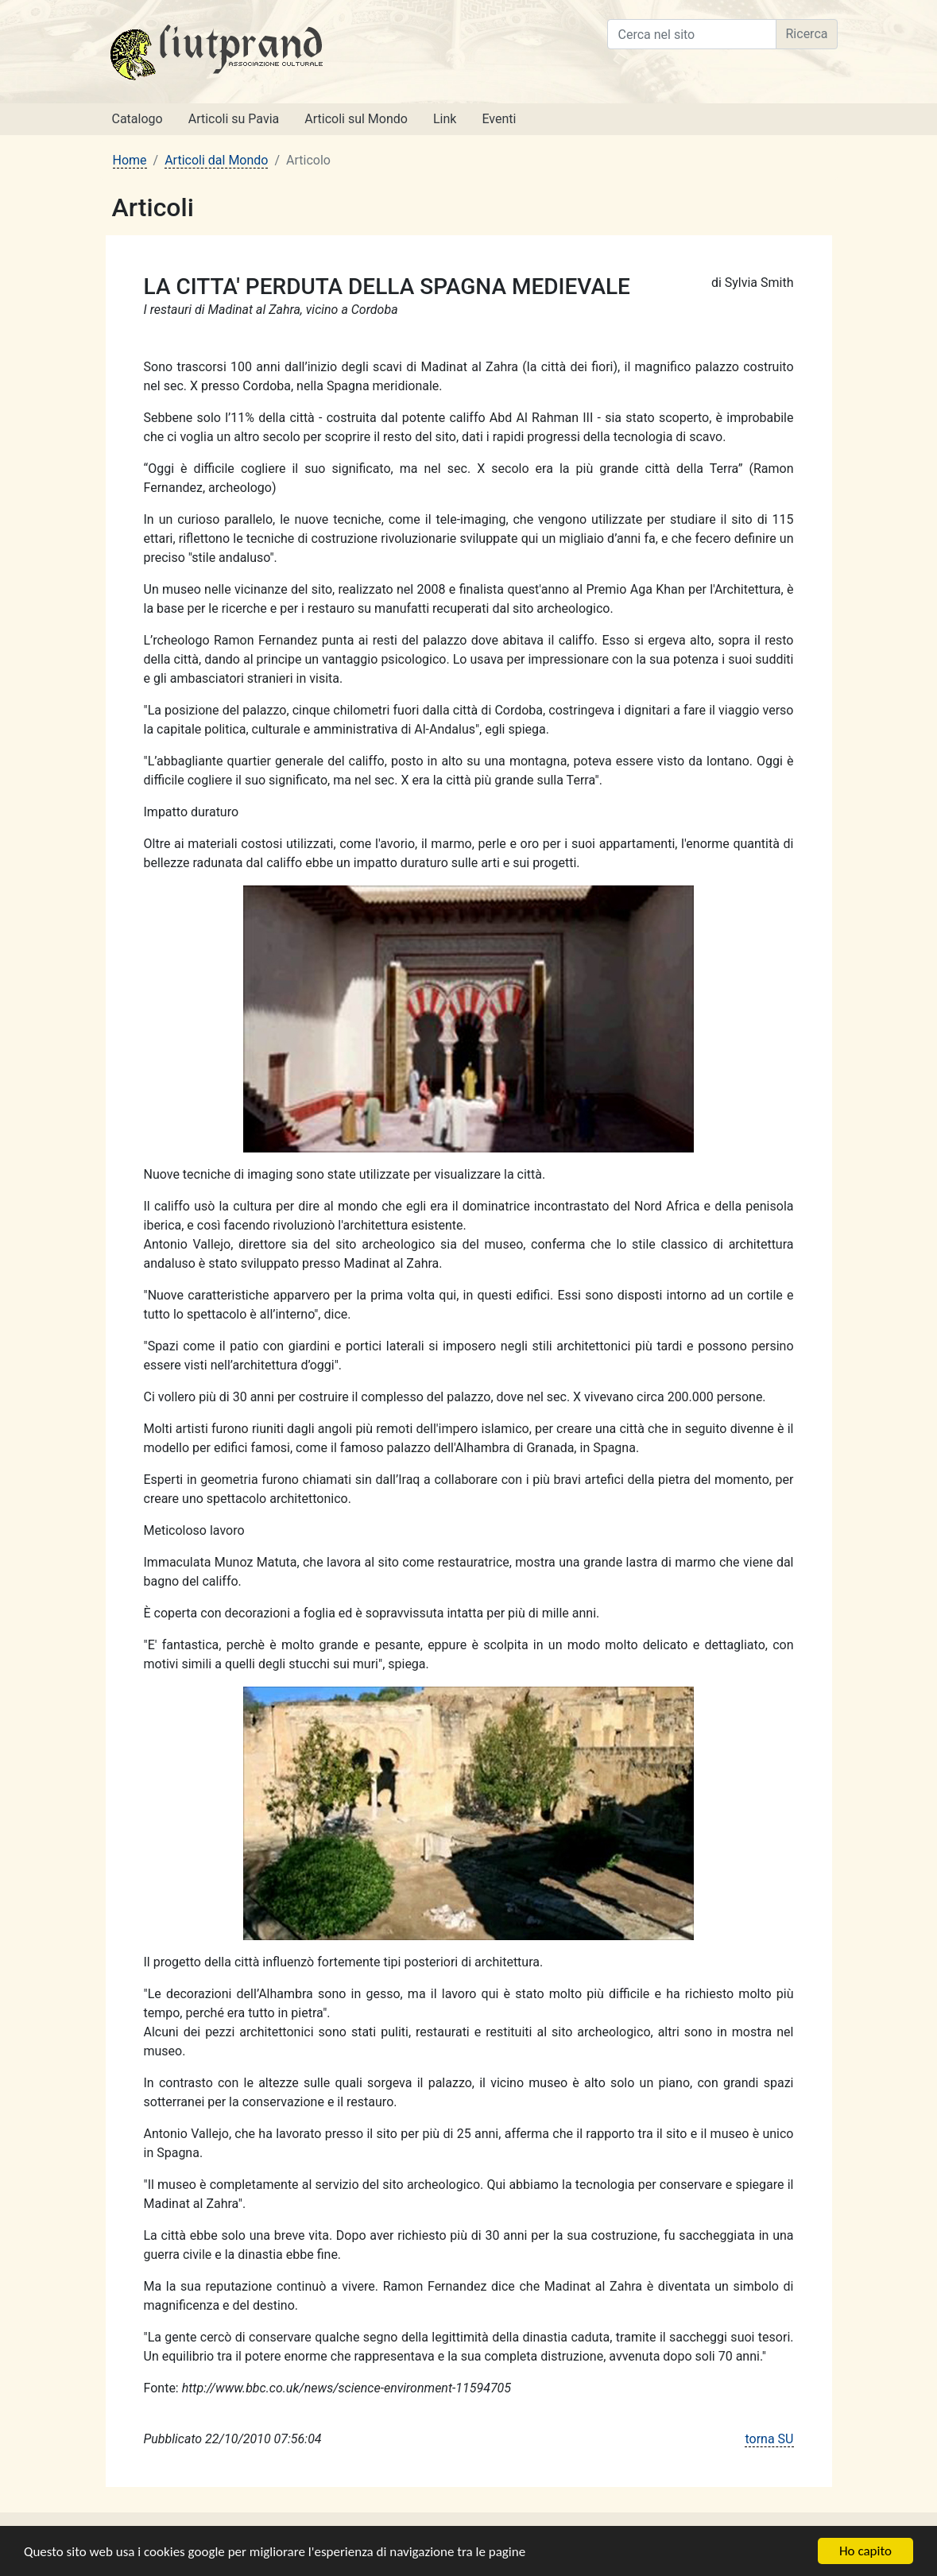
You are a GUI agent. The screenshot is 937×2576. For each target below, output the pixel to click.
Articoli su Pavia (234, 118)
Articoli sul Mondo (356, 118)
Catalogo (137, 118)
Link (444, 118)
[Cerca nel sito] (691, 34)
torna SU (769, 2438)
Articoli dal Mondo (216, 160)
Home (130, 160)
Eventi (499, 118)
